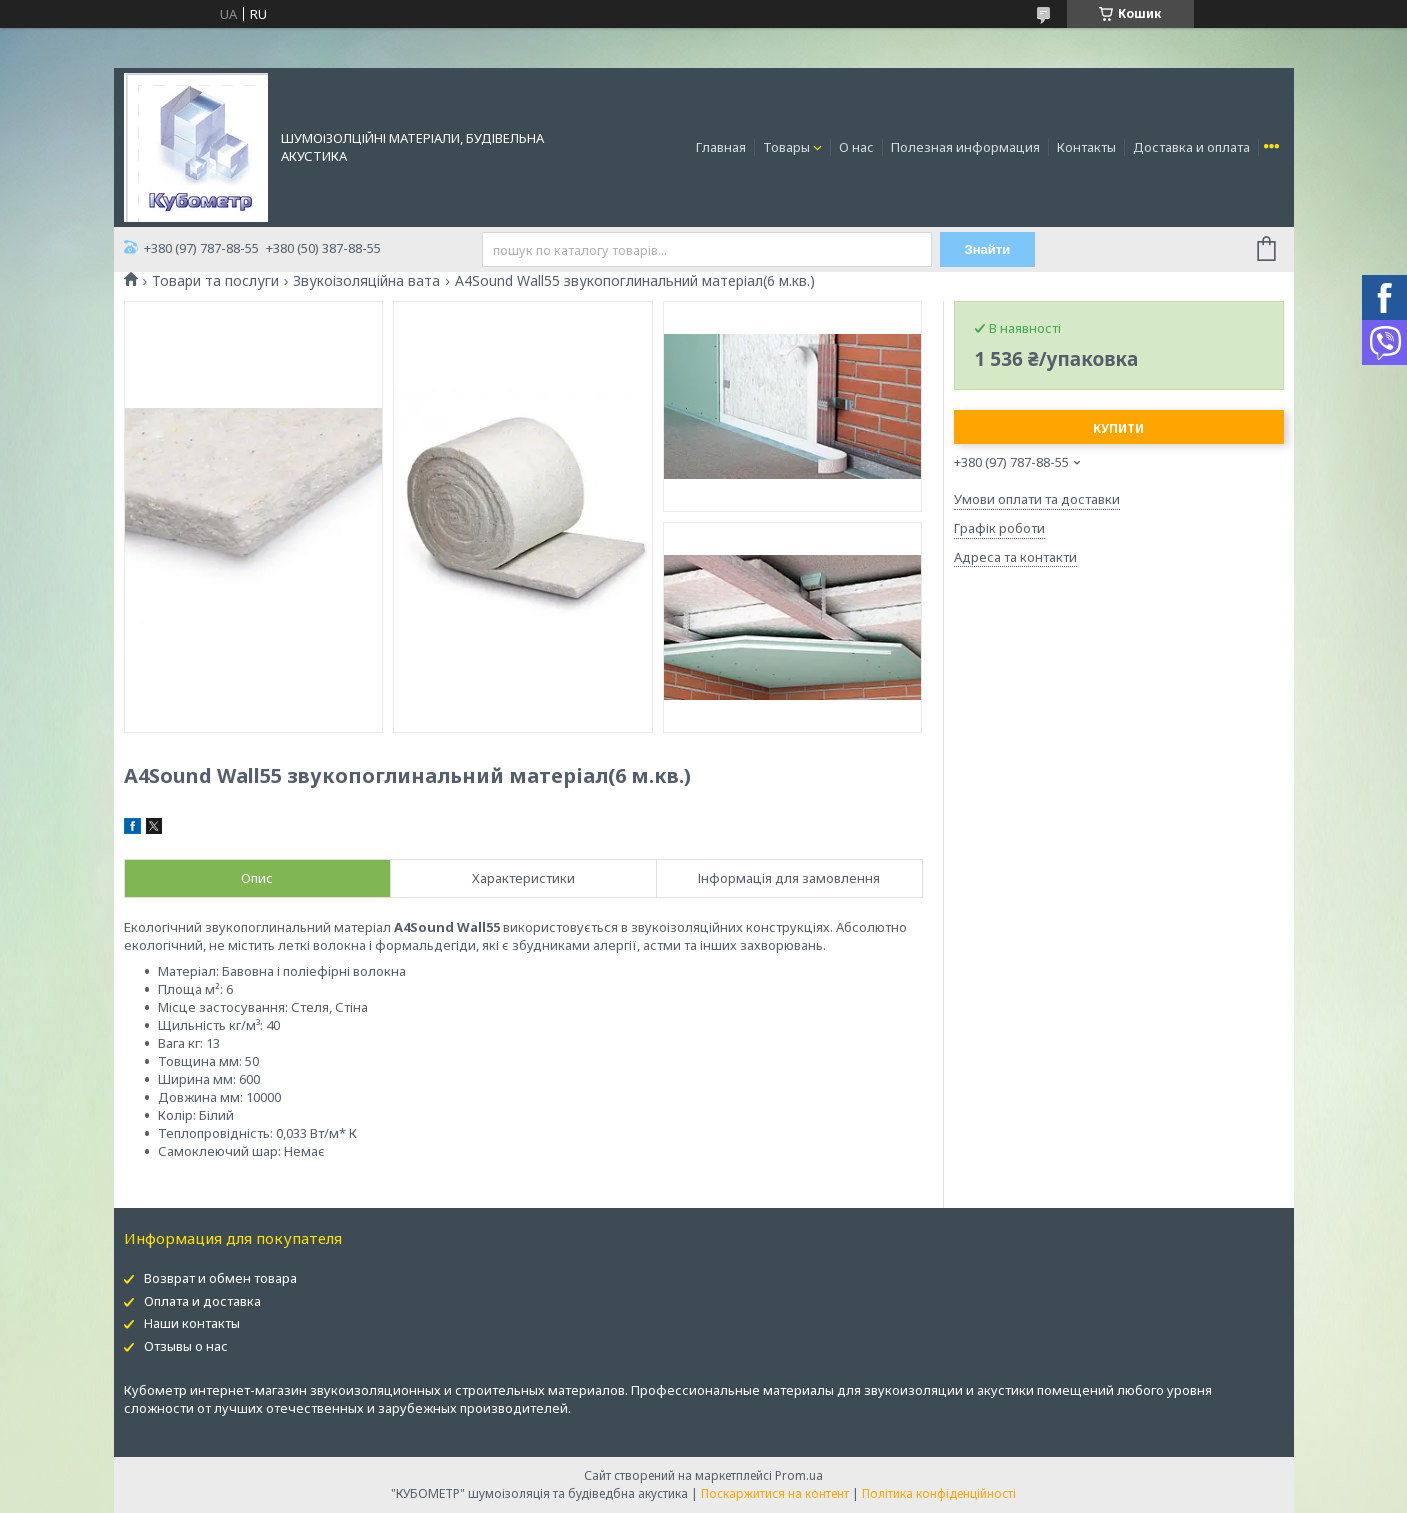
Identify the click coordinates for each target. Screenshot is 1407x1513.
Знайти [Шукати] (987, 249)
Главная (721, 147)
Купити (1118, 428)
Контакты (1086, 147)
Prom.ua (799, 1475)
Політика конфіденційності (939, 1493)
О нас (856, 147)
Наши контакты (192, 1323)
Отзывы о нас (186, 1346)
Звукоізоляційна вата (366, 281)
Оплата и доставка (202, 1301)
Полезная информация (965, 147)
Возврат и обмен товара (220, 1278)
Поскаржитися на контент (775, 1493)
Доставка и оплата (1191, 147)
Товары (786, 147)
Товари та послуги (215, 281)
